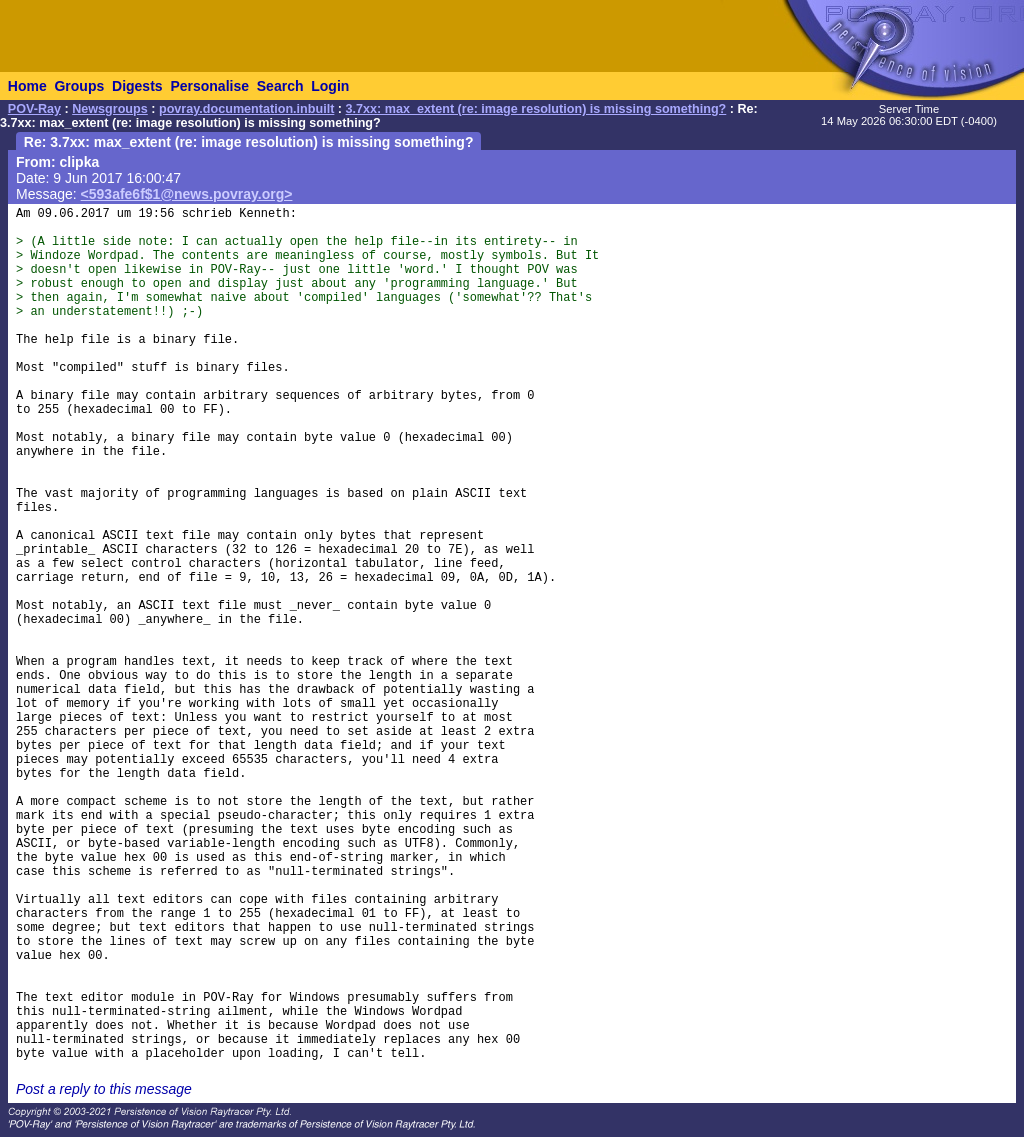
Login (330, 86)
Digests (137, 86)
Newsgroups (110, 109)
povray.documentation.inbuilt (246, 109)
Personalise (209, 86)
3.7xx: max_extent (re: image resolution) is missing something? (536, 109)
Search (280, 86)
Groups (79, 86)
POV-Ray (34, 109)
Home (27, 86)
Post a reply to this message (104, 1089)
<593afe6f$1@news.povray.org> (187, 194)
